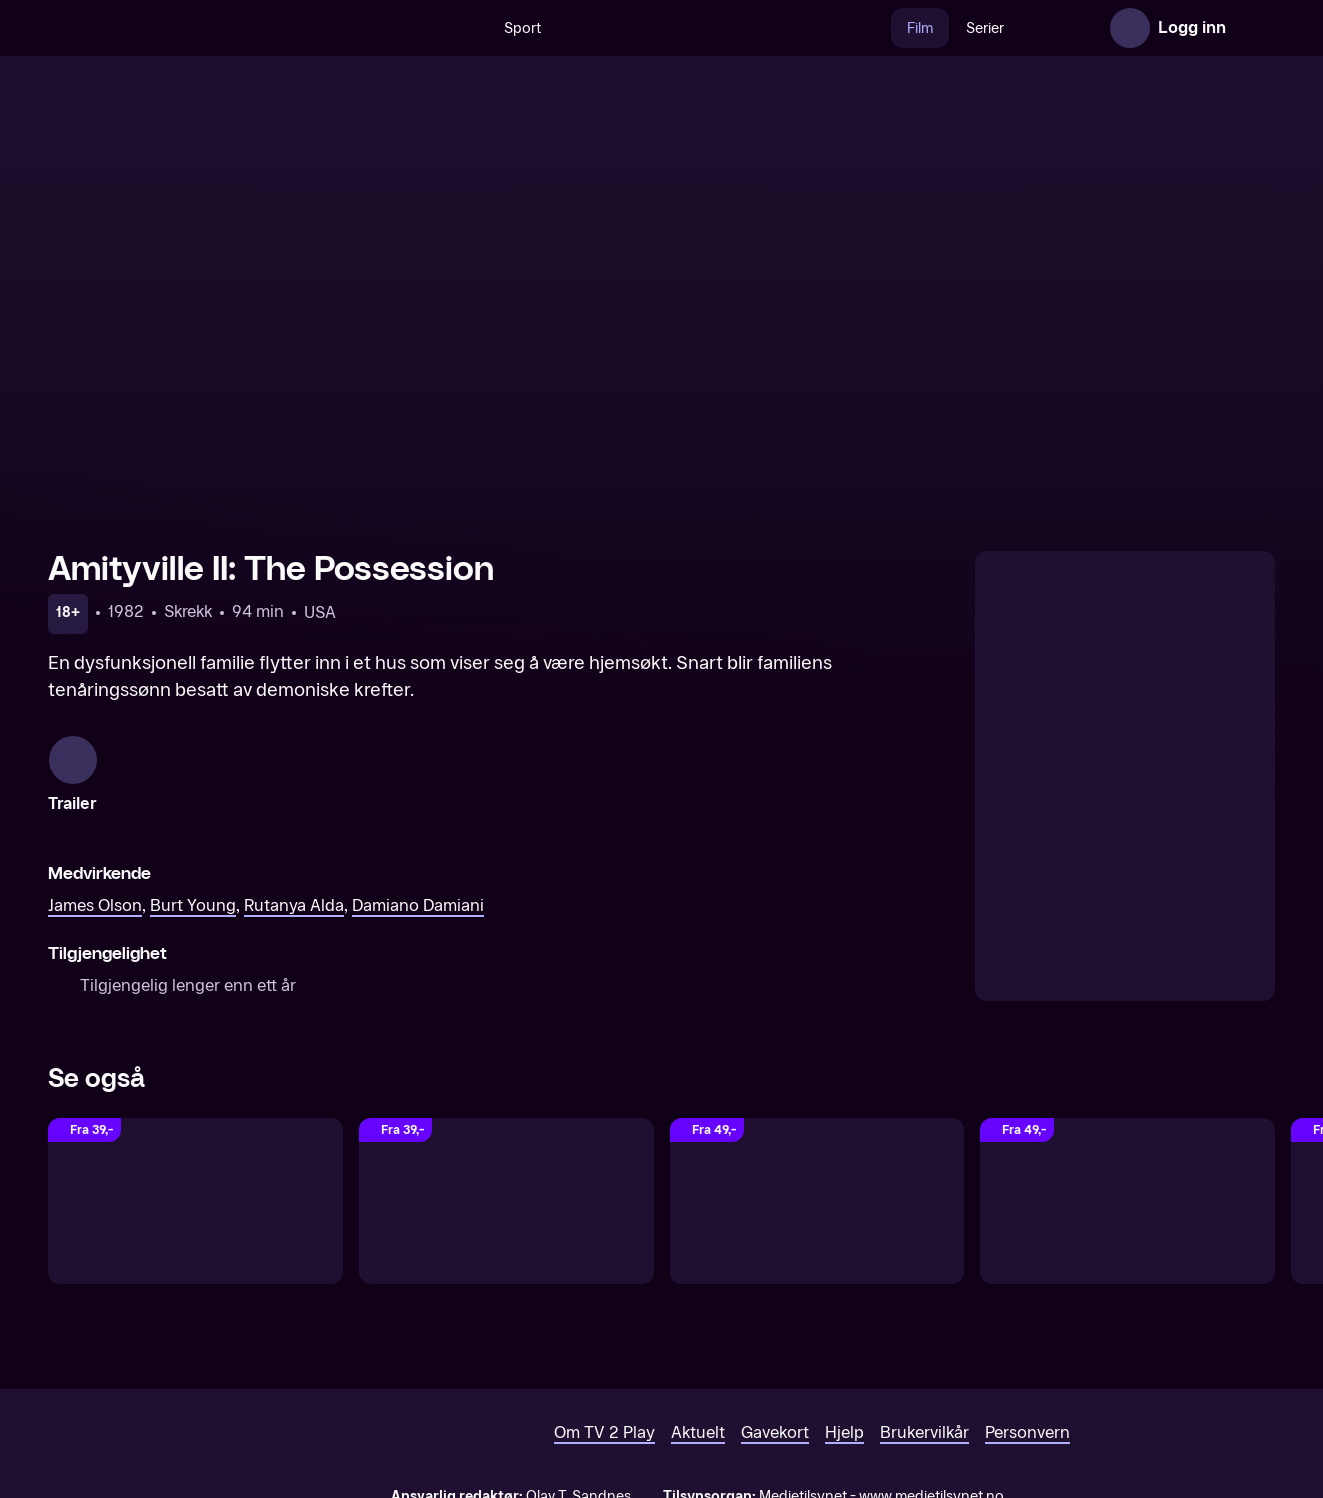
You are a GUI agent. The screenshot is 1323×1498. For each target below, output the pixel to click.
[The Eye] (195, 1201)
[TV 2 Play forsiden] (198, 28)
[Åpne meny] (1255, 28)
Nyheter (1020, 28)
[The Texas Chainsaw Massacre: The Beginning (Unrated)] (506, 1201)
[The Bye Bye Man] (817, 1201)
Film (877, 28)
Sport (479, 28)
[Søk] (424, 28)
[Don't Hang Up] (1127, 1201)
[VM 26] (681, 28)
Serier (942, 28)
